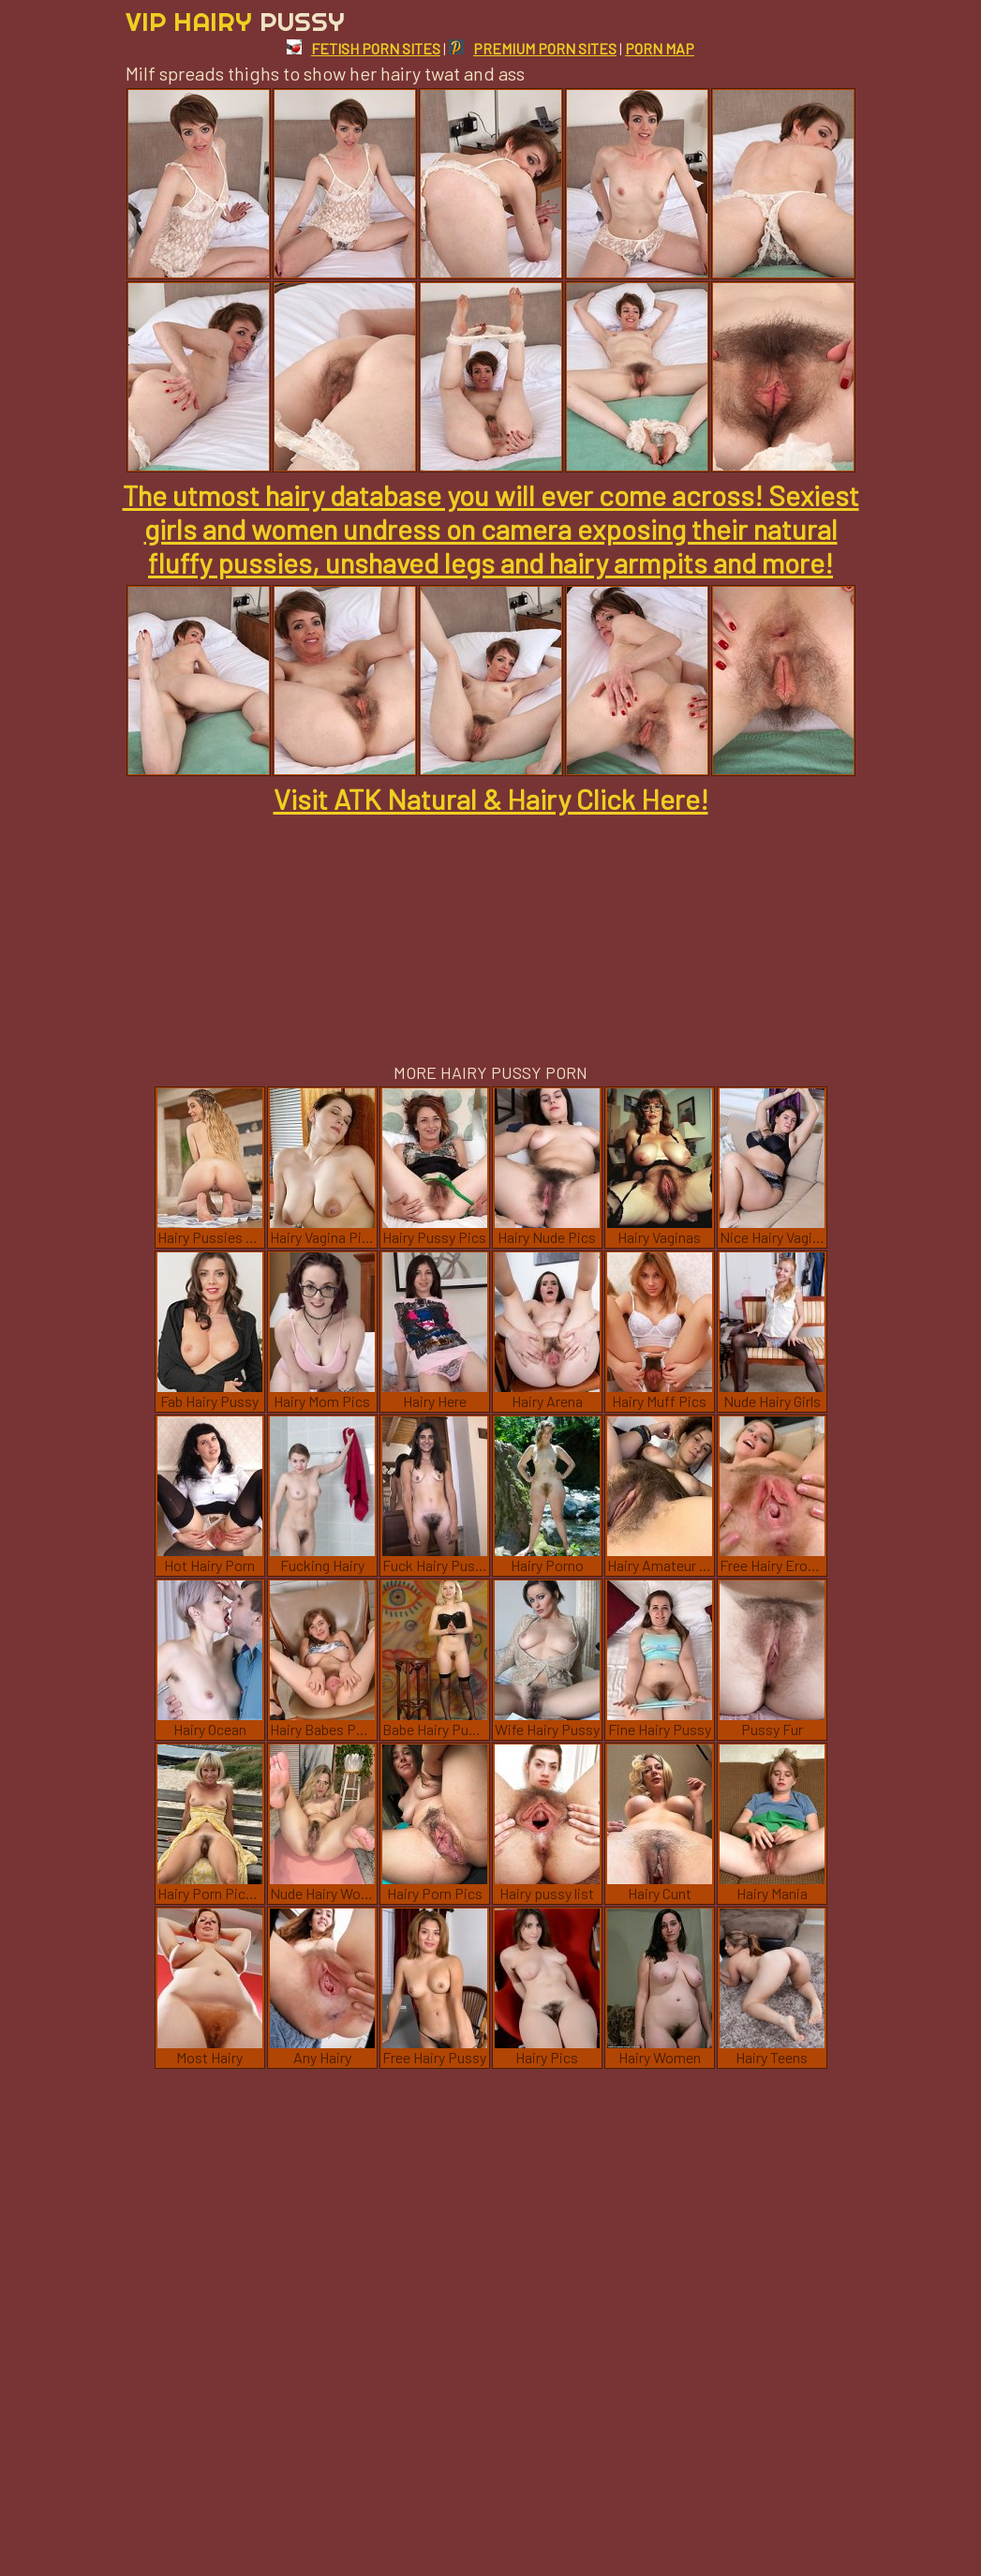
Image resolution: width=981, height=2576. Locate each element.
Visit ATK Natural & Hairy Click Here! (491, 799)
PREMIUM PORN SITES (533, 48)
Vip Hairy (235, 21)
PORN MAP (659, 48)
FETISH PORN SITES (363, 48)
